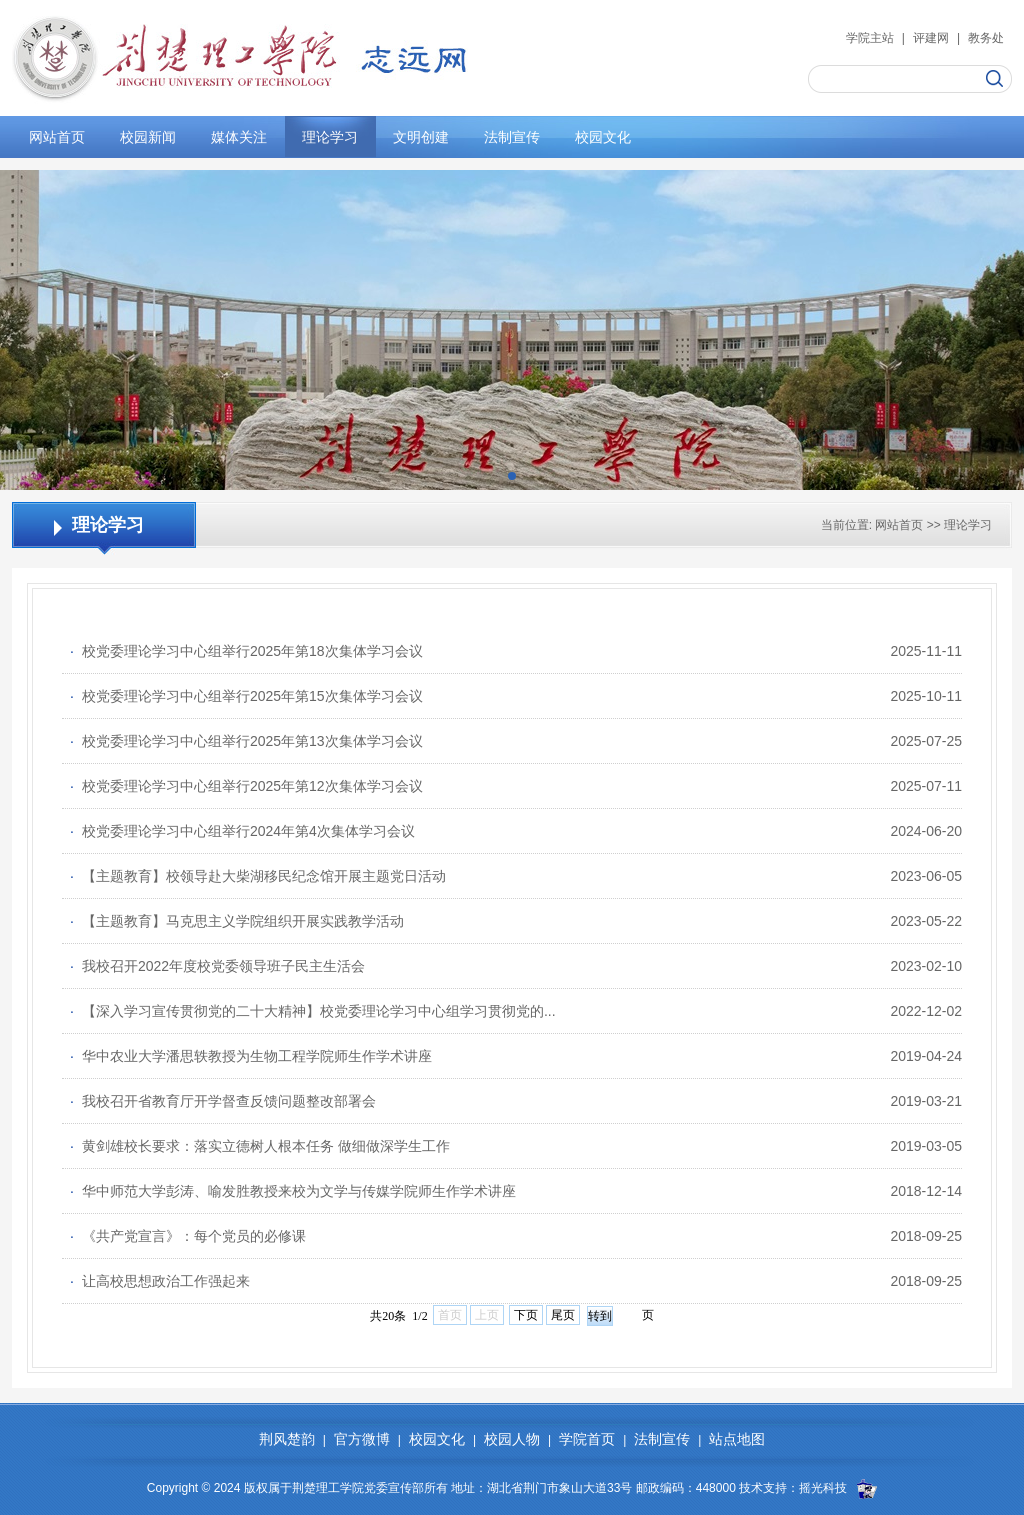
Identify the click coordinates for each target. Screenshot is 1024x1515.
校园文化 (603, 137)
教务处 (986, 38)
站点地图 (737, 1439)
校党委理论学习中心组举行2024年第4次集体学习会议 (242, 831)
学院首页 (587, 1439)
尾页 (563, 1315)
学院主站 (870, 38)
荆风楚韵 (287, 1439)
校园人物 (512, 1439)
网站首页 (57, 137)
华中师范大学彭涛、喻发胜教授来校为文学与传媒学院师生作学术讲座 (293, 1191)
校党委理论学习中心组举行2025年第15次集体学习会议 (246, 696)
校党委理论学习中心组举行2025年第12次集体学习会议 (246, 786)
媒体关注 (239, 137)
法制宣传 (512, 137)
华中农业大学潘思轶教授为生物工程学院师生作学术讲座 (251, 1056)
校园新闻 (148, 137)
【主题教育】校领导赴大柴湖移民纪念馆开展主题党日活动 (258, 876)
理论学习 (330, 137)
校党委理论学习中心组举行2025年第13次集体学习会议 (246, 741)
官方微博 (362, 1439)
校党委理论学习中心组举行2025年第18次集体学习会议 (246, 651)
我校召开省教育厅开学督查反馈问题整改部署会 (223, 1101)
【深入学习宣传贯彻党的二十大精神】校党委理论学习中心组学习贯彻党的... (313, 1011)
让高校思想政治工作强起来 (160, 1281)
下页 (526, 1315)
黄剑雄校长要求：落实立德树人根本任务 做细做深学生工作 (260, 1146)
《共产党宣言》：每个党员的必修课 (188, 1236)
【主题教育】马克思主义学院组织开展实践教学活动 (237, 921)
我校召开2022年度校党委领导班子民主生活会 (217, 966)
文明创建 (421, 137)
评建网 (931, 38)
